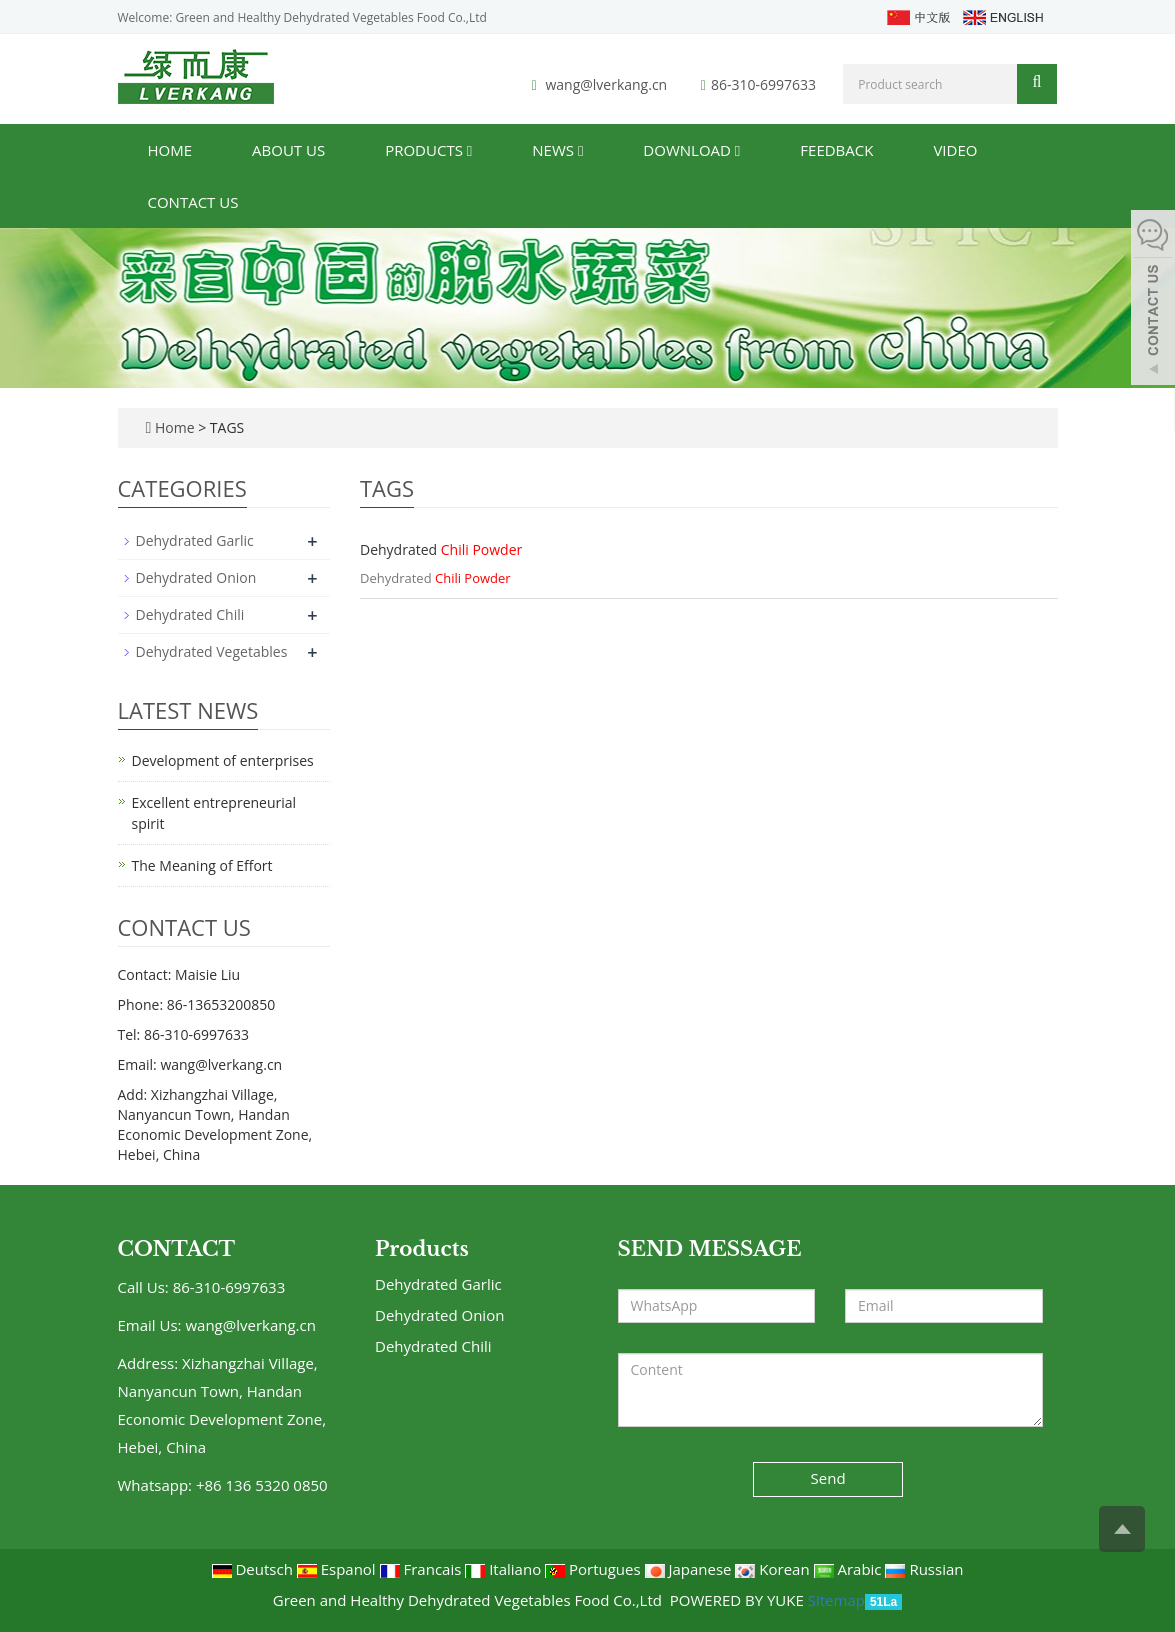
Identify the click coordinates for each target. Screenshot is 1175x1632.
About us (288, 150)
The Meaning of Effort (202, 865)
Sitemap (836, 1600)
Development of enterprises (223, 760)
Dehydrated (441, 549)
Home (170, 150)
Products (428, 150)
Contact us (193, 202)
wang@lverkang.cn (606, 84)
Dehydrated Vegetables (212, 651)
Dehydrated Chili (190, 614)
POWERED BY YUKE (739, 1600)
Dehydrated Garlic (195, 540)
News (557, 150)
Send (828, 1478)
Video (955, 150)
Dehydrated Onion (196, 577)
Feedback (836, 150)
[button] (469, 150)
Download (691, 150)
